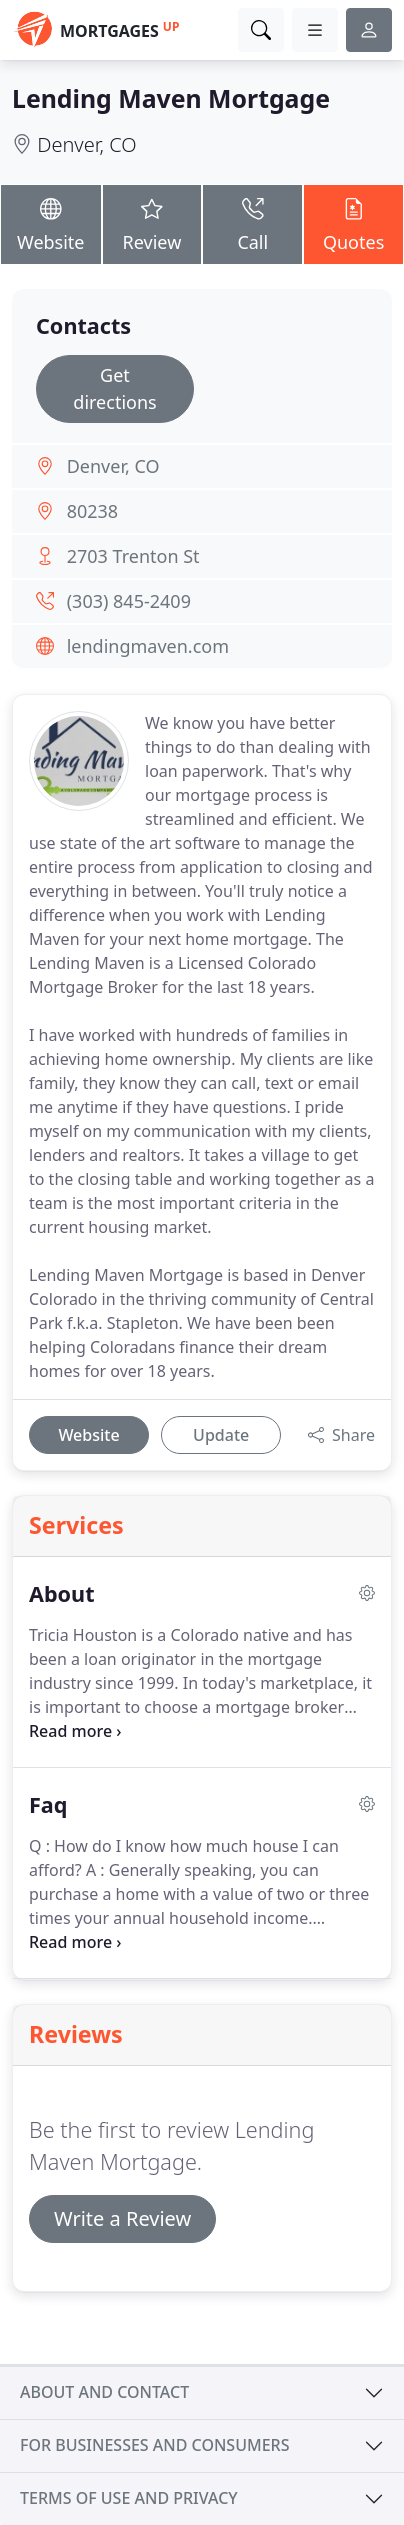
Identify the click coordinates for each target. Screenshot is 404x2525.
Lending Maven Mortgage (171, 98)
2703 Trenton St (133, 556)
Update (221, 1435)
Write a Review (122, 2218)
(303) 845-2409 (129, 601)
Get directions (114, 388)
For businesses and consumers (154, 2445)
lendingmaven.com (148, 646)
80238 (92, 511)
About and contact (104, 2392)
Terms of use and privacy (129, 2498)
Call (252, 223)
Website (51, 223)
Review (152, 223)
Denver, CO (86, 144)
